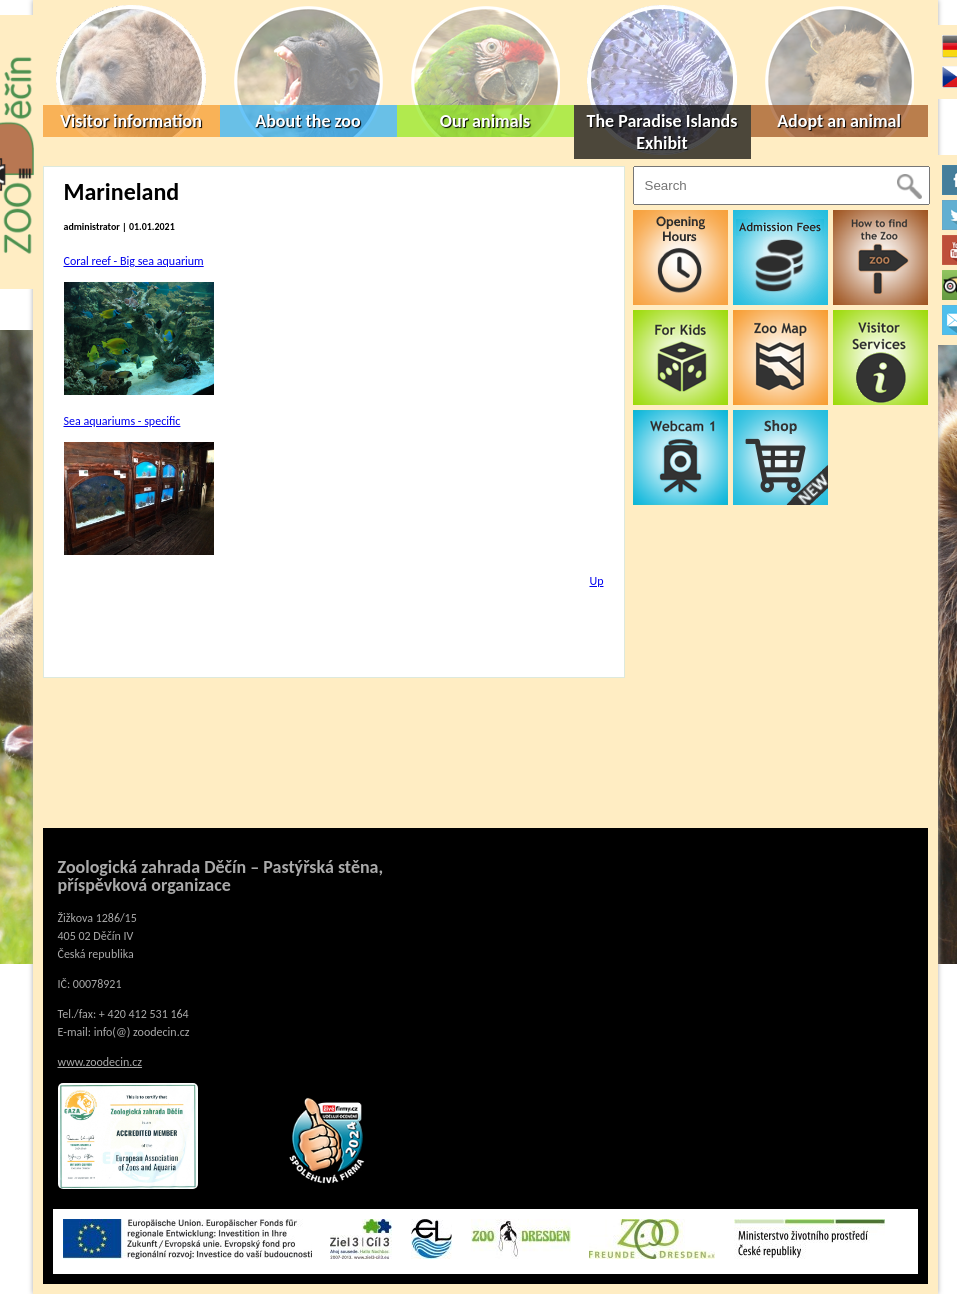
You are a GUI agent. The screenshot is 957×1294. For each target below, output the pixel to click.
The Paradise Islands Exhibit (662, 132)
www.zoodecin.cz (100, 1062)
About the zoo (307, 121)
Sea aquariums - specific (122, 421)
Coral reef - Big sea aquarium (134, 261)
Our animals (485, 121)
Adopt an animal (839, 121)
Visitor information (131, 121)
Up (596, 581)
